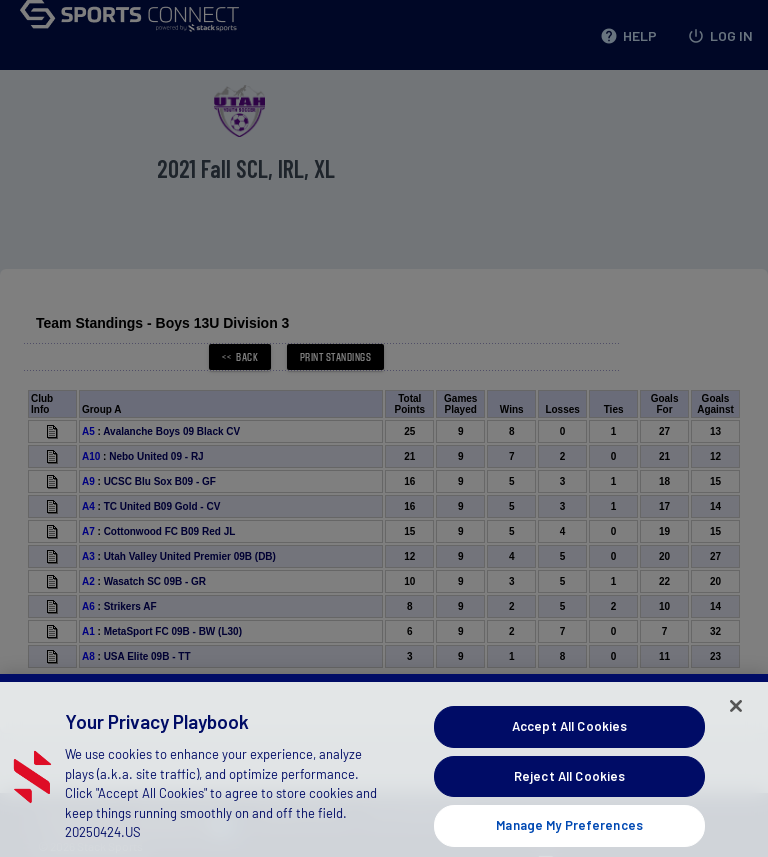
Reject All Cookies (569, 790)
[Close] (736, 720)
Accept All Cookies (569, 740)
